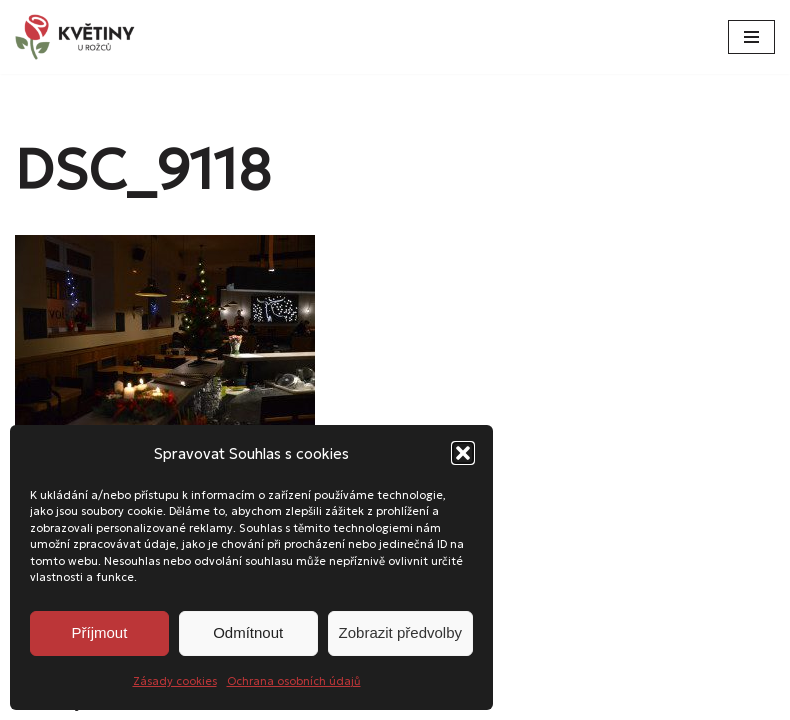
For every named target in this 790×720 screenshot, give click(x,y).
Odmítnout (248, 632)
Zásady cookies (175, 681)
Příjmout (99, 632)
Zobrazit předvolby (400, 632)
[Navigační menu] (751, 37)
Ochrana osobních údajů (294, 681)
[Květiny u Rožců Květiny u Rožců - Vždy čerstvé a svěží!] (80, 37)
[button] (463, 453)
